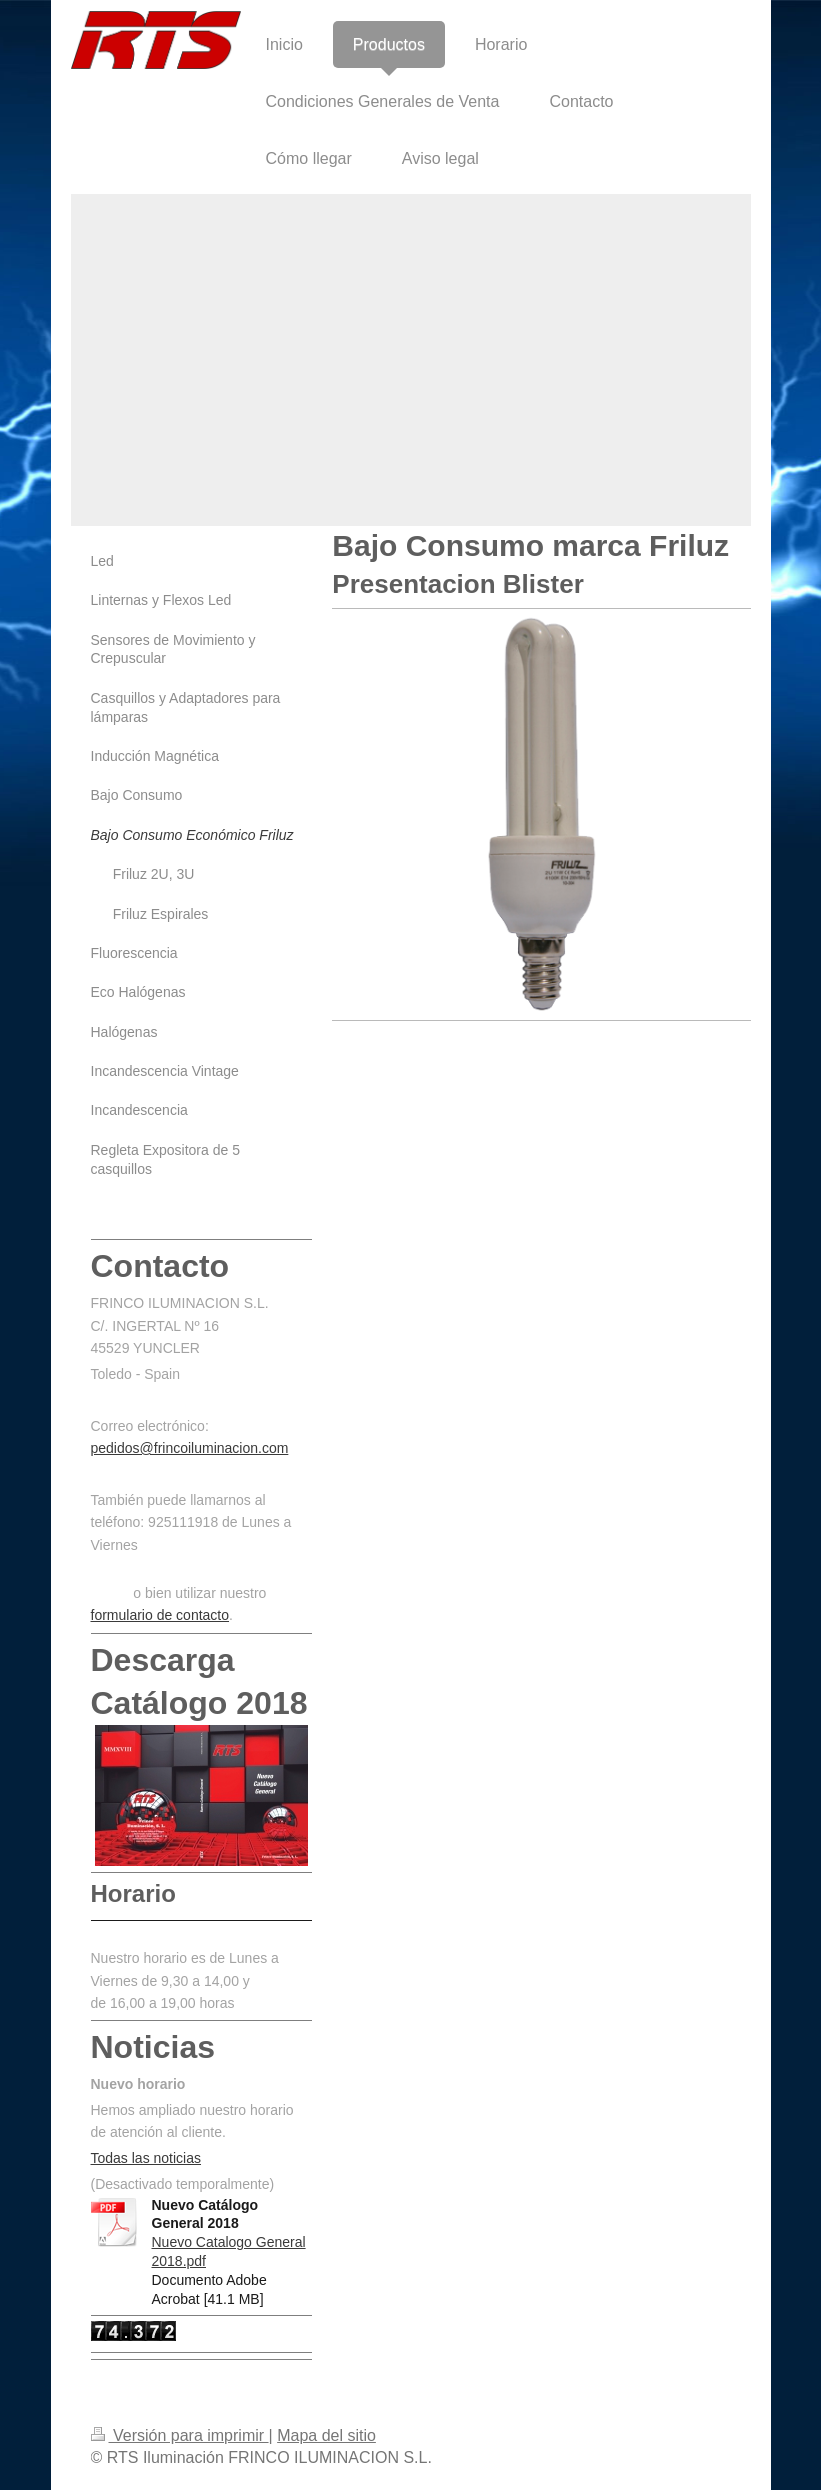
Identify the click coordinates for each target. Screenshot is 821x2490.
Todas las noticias (146, 2158)
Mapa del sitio (326, 2435)
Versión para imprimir (180, 2435)
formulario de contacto (160, 1615)
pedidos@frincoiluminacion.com (190, 1448)
